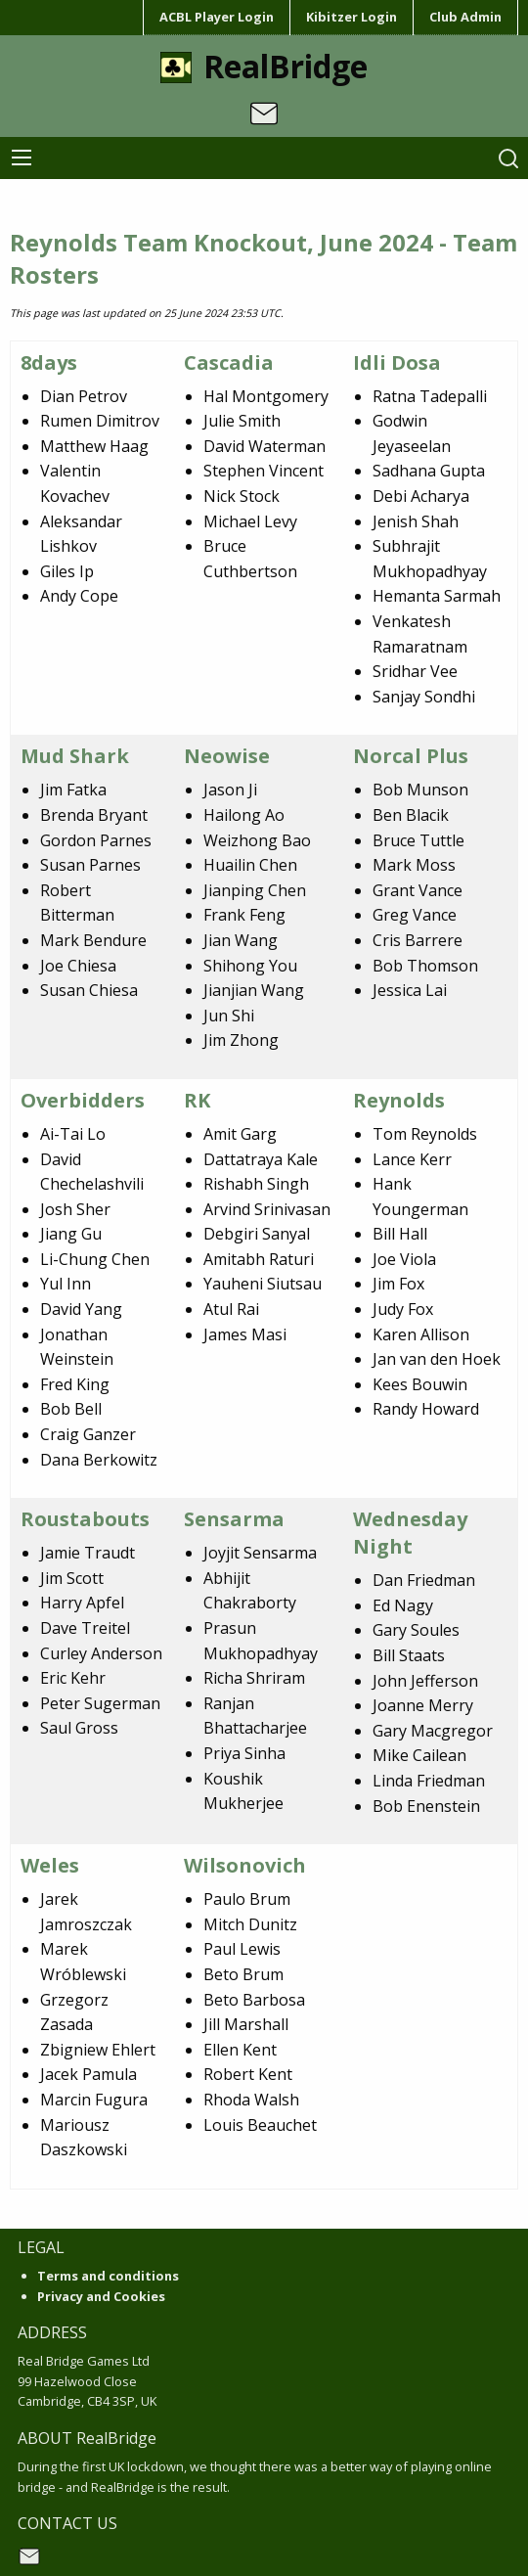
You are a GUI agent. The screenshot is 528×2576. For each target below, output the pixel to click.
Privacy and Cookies (101, 2296)
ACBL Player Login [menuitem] (216, 16)
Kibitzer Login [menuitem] (351, 16)
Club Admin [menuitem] (465, 16)
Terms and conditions (108, 2275)
